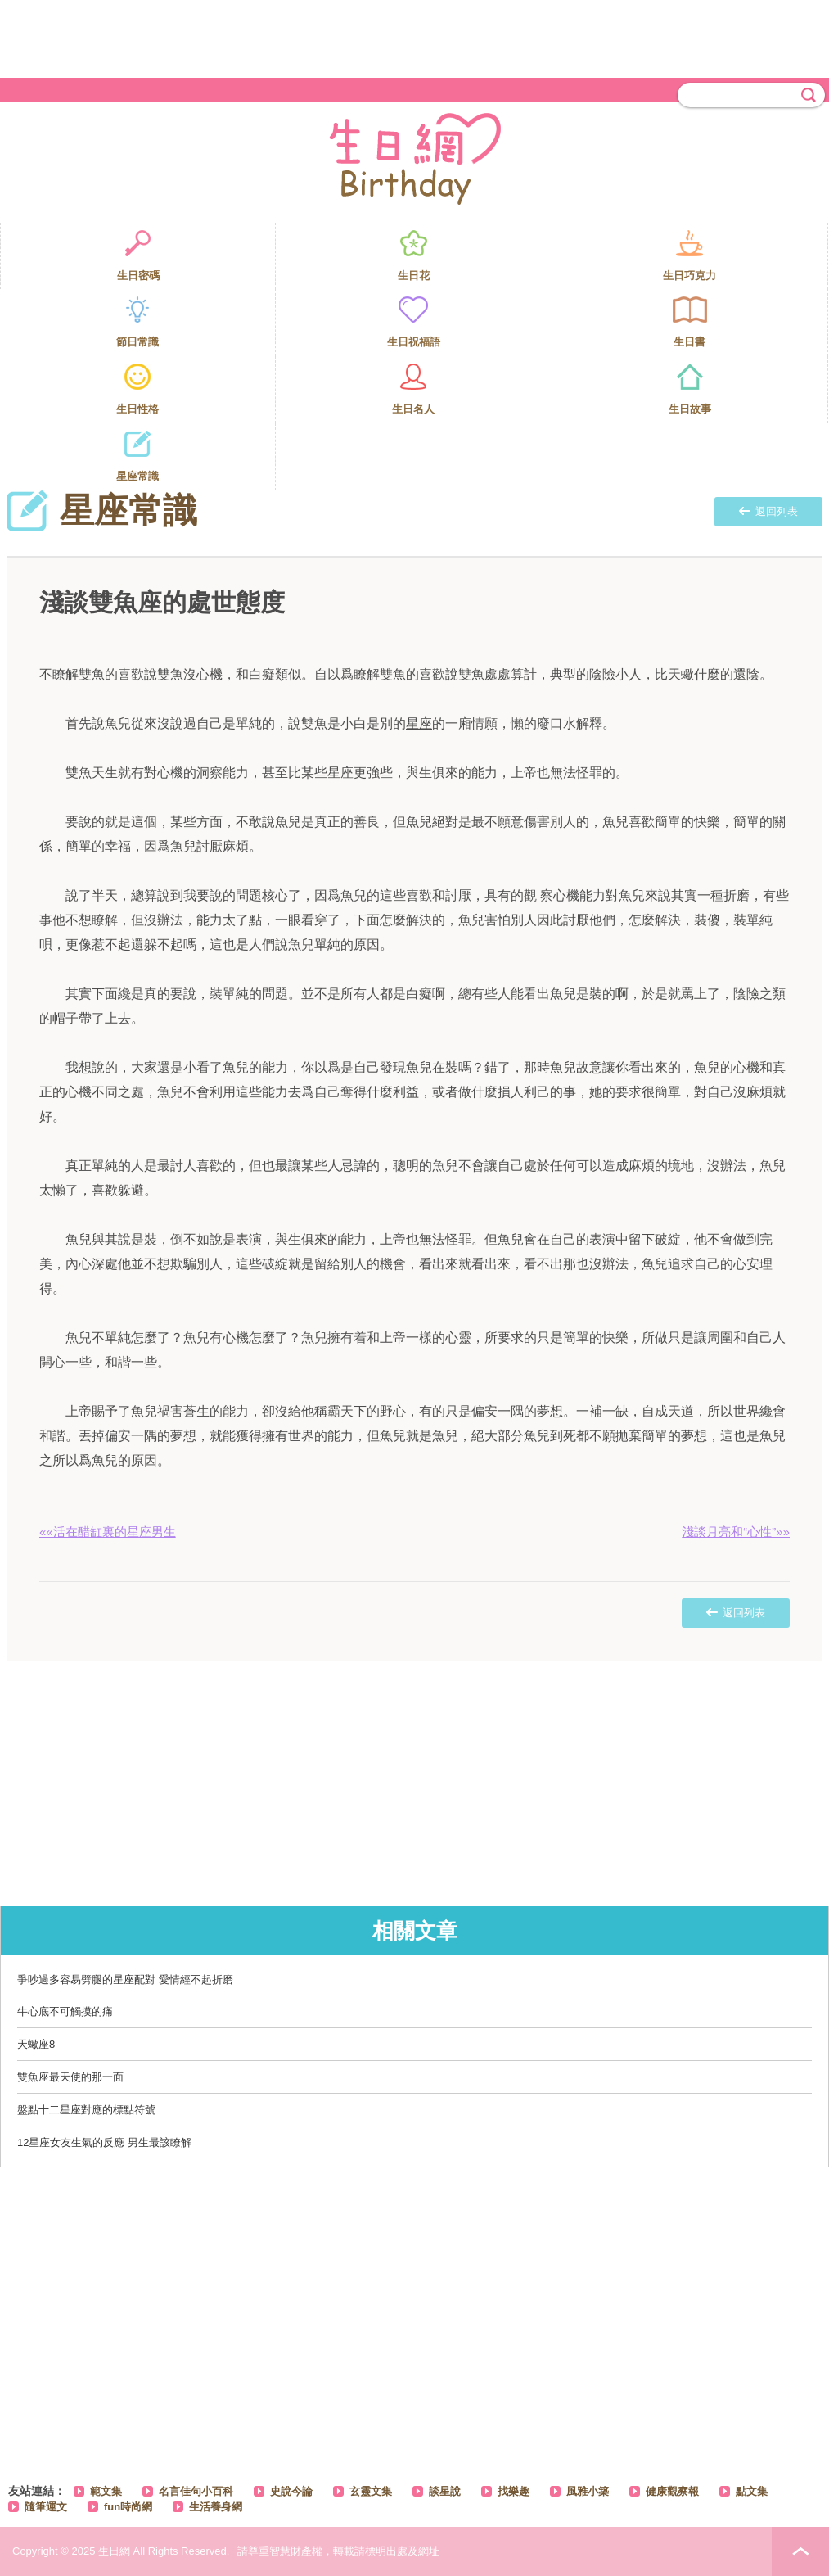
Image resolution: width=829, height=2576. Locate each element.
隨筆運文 (46, 2507)
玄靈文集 (370, 2491)
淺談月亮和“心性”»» (736, 1532)
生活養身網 (215, 2507)
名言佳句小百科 (196, 2491)
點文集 (752, 2491)
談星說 (445, 2491)
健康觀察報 (672, 2491)
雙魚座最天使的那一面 (70, 2077)
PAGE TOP (800, 2551)
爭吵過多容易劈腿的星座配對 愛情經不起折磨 (125, 1979)
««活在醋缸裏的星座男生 (107, 1532)
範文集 (106, 2491)
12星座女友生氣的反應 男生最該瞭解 (104, 2142)
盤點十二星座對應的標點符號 (86, 2110)
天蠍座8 (36, 2044)
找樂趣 (513, 2491)
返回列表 (768, 511)
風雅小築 (587, 2491)
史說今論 (291, 2491)
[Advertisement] (415, 37)
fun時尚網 (128, 2507)
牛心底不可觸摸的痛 (65, 2011)
